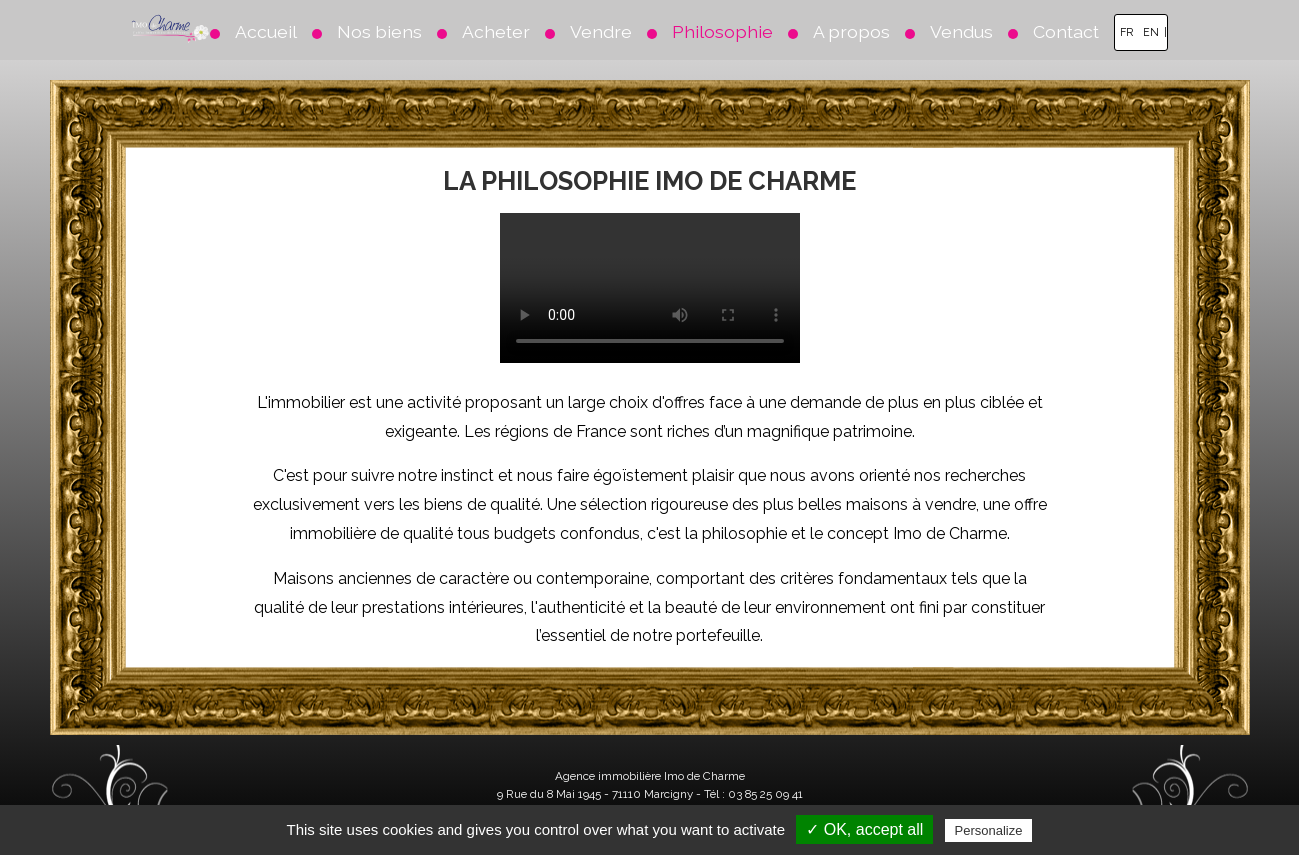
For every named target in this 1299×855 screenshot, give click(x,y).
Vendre (601, 31)
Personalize (989, 830)
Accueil (266, 31)
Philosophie (722, 31)
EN (1151, 32)
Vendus (961, 31)
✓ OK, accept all (864, 829)
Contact (1066, 31)
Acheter (496, 31)
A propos (851, 31)
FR (1126, 32)
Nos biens (379, 31)
